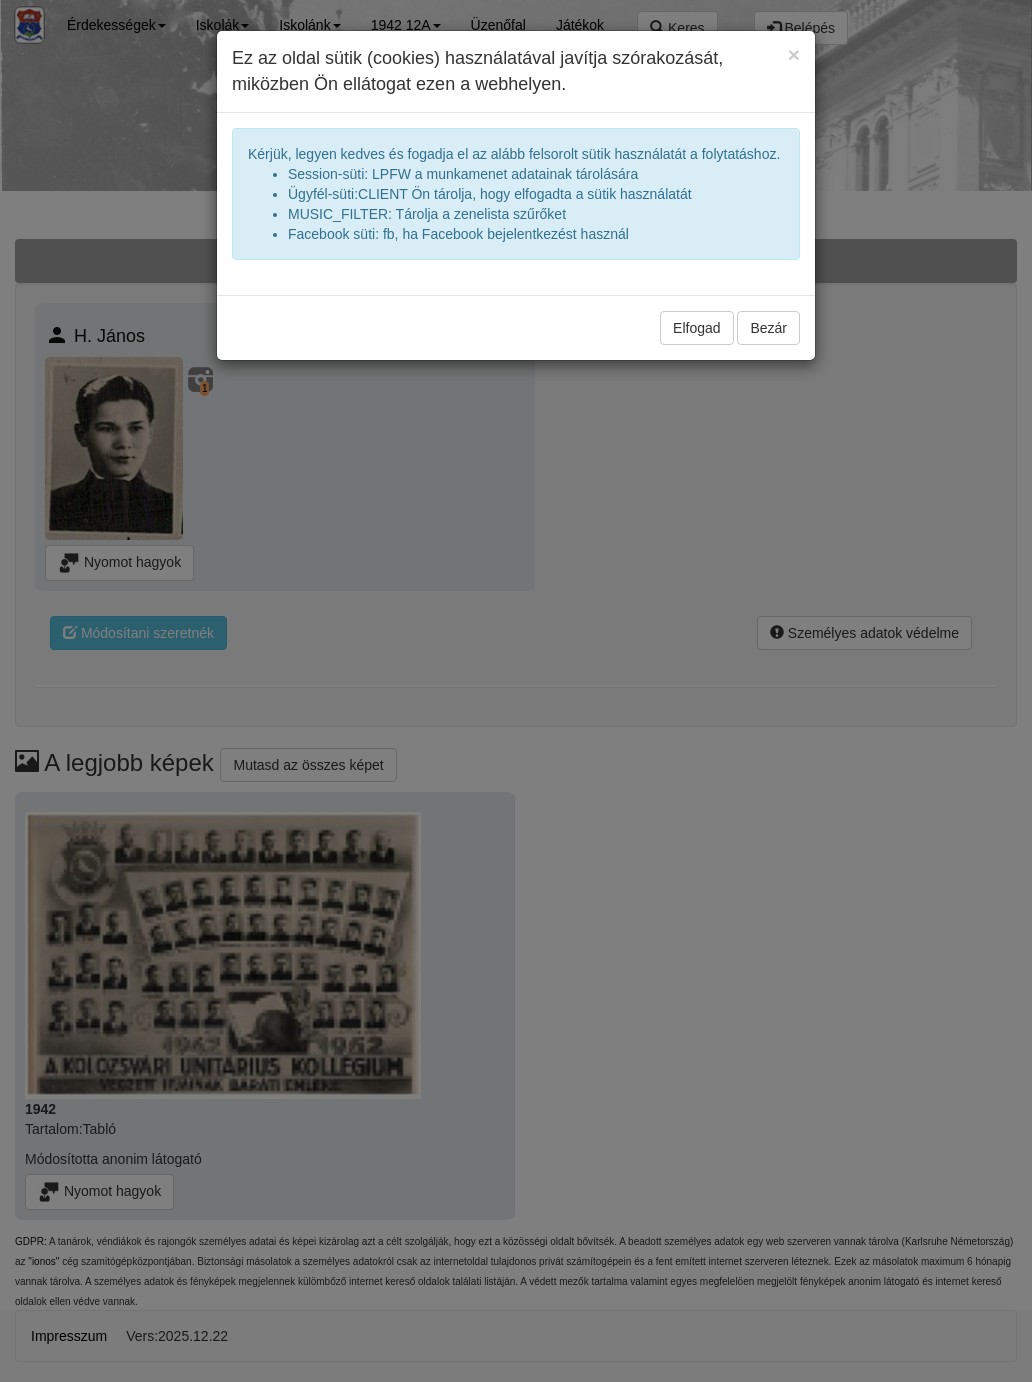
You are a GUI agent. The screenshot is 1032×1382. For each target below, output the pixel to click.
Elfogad (696, 328)
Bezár (768, 328)
